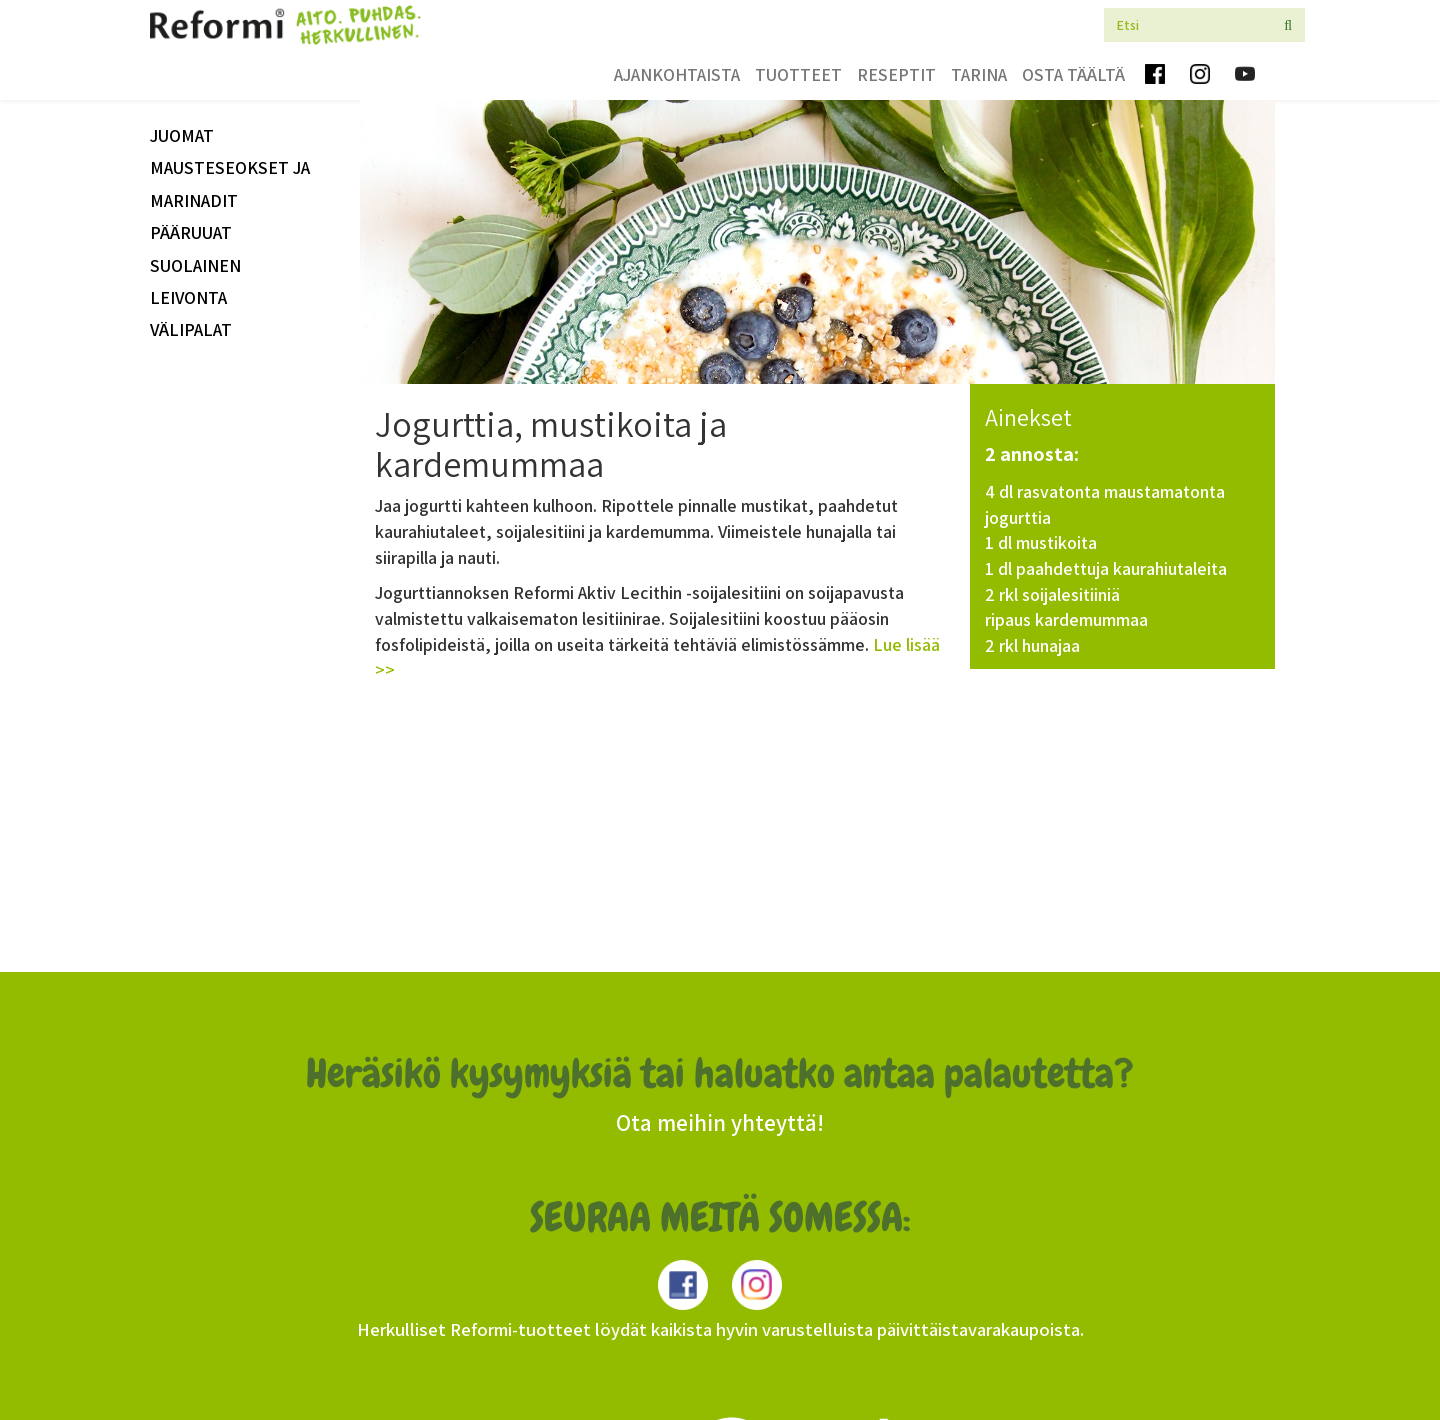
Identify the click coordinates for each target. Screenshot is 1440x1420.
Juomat (182, 135)
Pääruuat (191, 232)
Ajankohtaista (677, 74)
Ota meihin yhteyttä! (720, 1123)
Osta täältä (1073, 74)
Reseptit (896, 74)
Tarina (979, 74)
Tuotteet (798, 74)
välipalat (191, 329)
